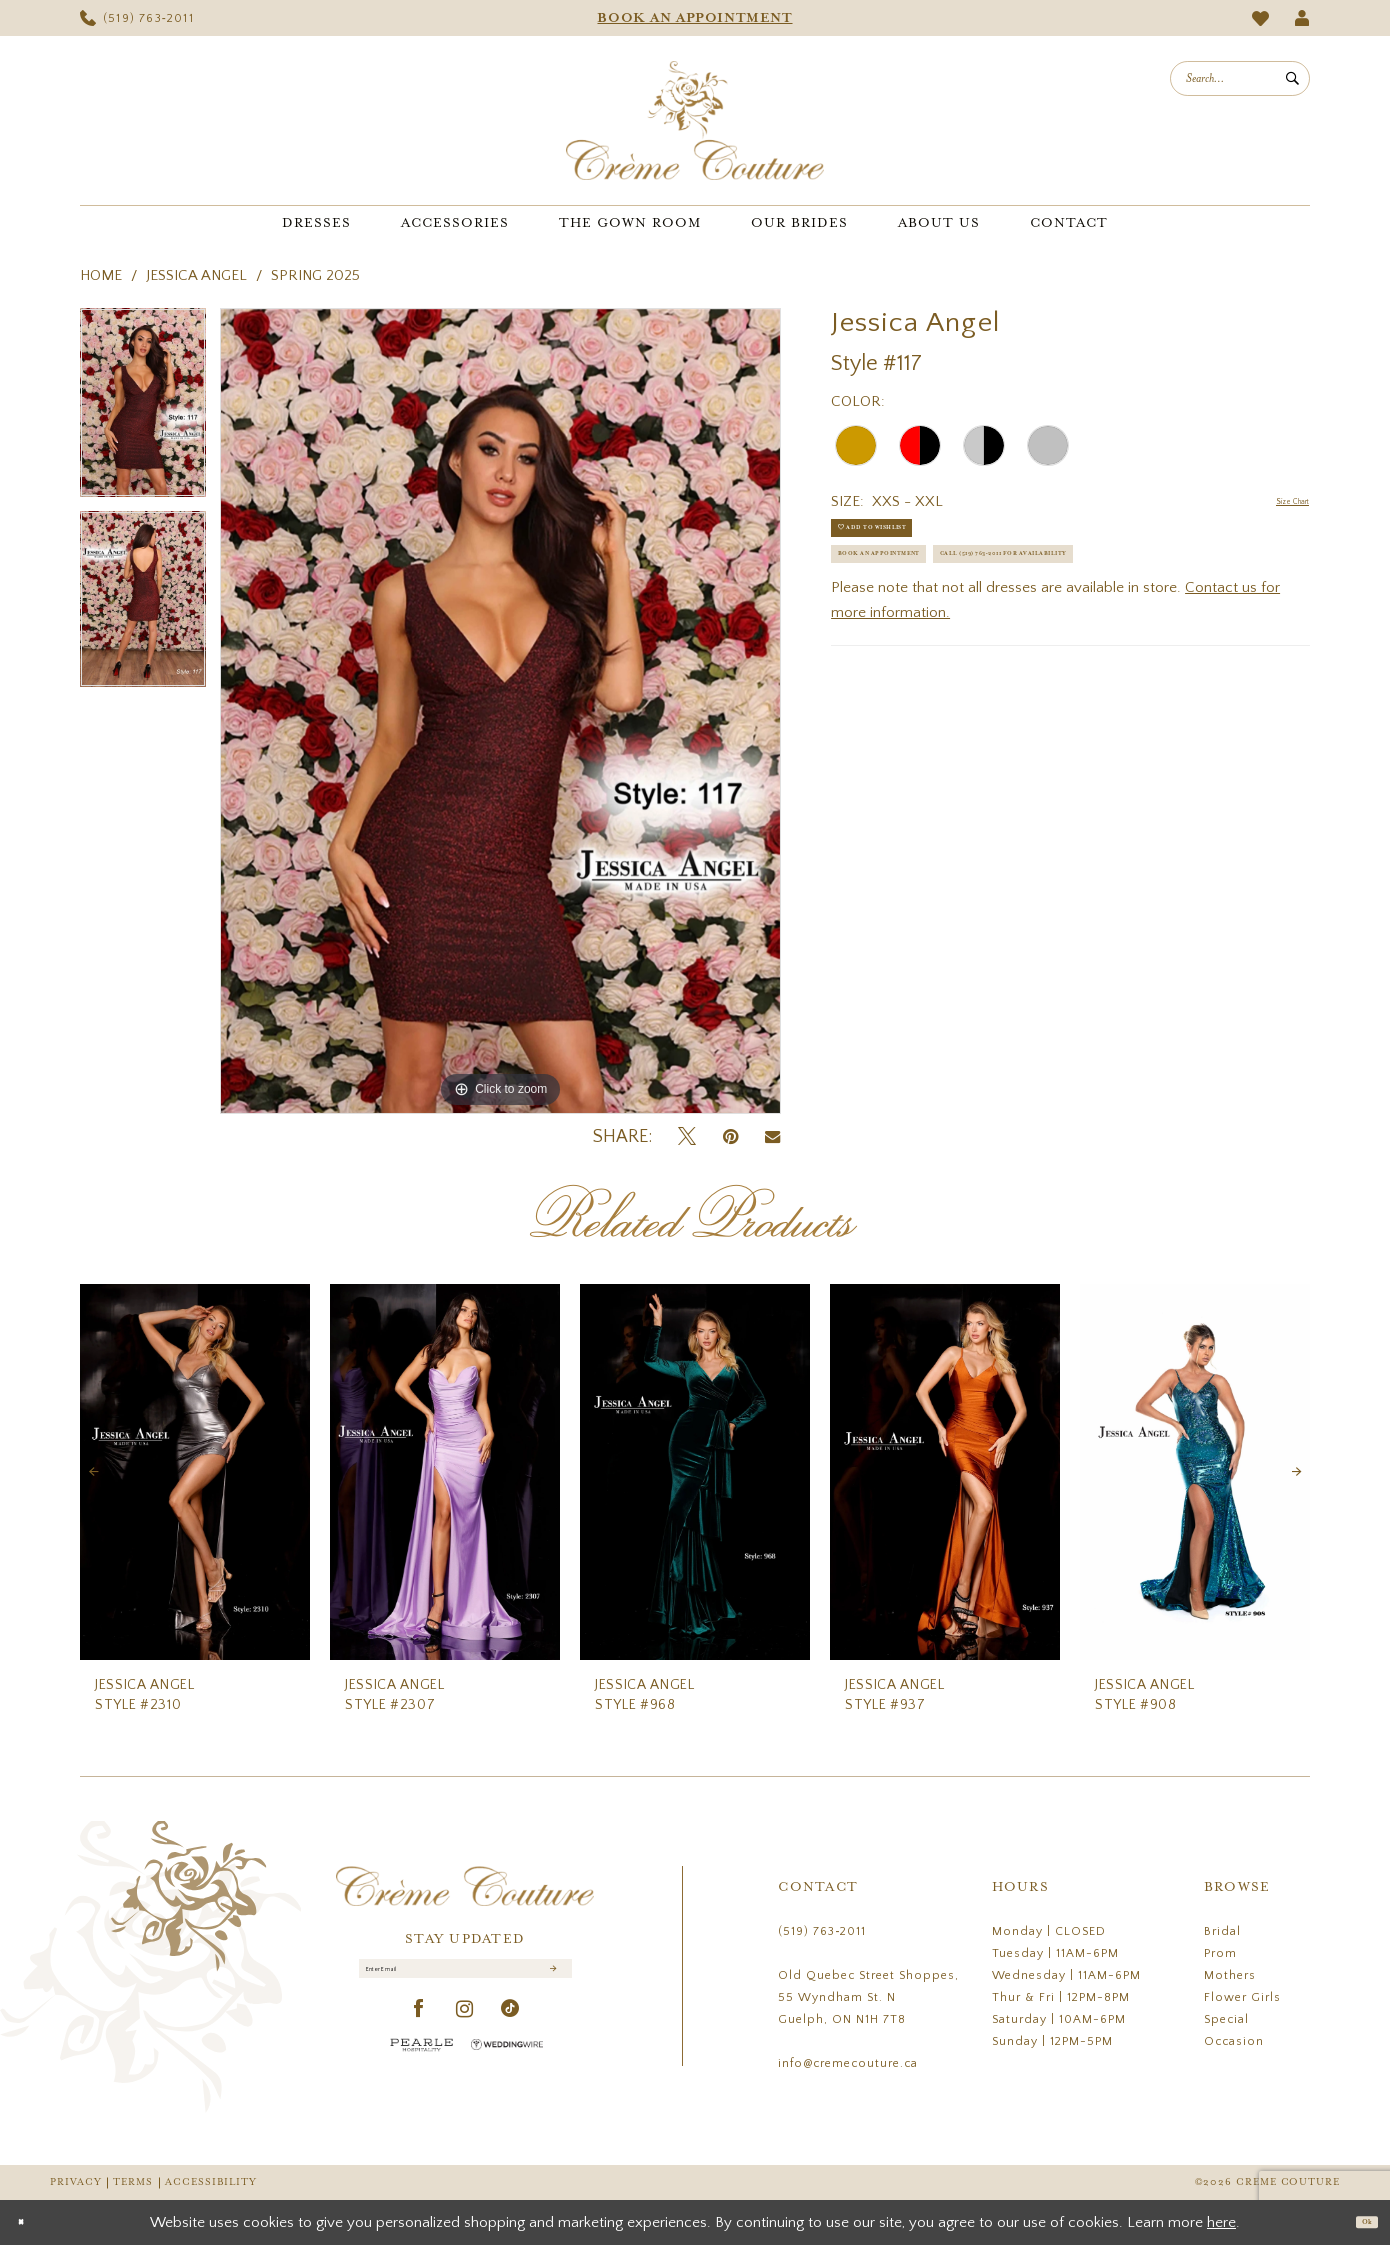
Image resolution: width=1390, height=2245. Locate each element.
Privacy (75, 2182)
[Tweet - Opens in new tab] (687, 1137)
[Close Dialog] (29, 2222)
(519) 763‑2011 (822, 1931)
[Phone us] (137, 18)
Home (101, 275)
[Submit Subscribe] (549, 1978)
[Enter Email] (465, 1978)
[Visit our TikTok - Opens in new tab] (510, 2028)
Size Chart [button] (1276, 502)
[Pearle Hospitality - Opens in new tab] (422, 2063)
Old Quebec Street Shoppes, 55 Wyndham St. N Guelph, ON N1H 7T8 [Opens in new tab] (868, 1997)
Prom (1220, 1953)
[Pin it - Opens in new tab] (730, 1137)
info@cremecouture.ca (848, 2063)
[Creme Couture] (695, 120)
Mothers (1230, 1975)
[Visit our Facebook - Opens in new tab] (419, 2028)
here (1221, 2222)
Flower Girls (1242, 1997)
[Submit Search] (1292, 78)
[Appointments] (695, 18)
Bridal (1222, 1931)
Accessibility (211, 2182)
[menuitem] (137, 18)
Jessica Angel (196, 275)
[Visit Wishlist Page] (1261, 18)
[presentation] (195, 1472)
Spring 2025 (315, 275)
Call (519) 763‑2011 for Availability (973, 646)
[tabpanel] (143, 409)
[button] (1302, 18)
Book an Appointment (925, 596)
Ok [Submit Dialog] (1358, 2221)
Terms (133, 2182)
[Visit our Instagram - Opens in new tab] (465, 2028)
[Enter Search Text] (1240, 78)
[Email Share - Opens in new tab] (772, 1137)
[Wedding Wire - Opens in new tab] (507, 2063)
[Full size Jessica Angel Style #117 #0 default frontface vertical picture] (500, 711)
